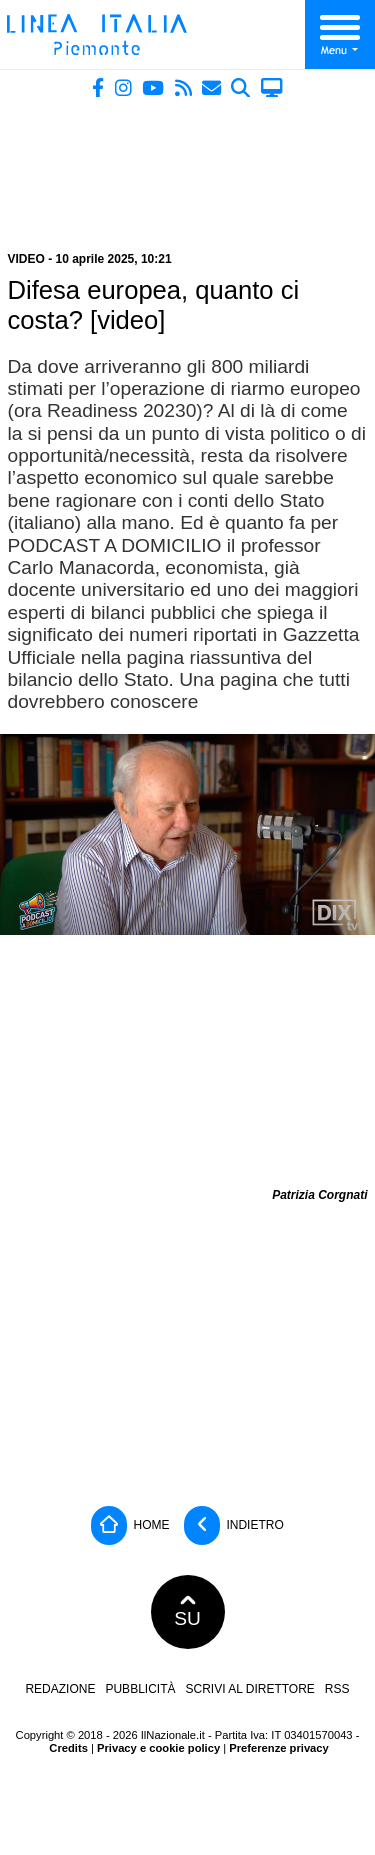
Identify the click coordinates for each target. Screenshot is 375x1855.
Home (130, 1525)
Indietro (234, 1525)
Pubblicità (140, 1689)
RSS (337, 1689)
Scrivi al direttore (249, 1689)
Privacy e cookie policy (158, 1748)
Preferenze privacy (279, 1748)
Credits (68, 1748)
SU (187, 1612)
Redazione (60, 1689)
